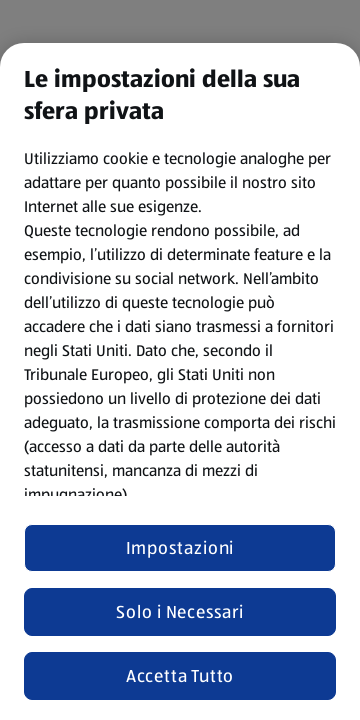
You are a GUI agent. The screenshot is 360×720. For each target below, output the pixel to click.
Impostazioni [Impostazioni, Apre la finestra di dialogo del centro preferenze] (180, 548)
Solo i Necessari (179, 612)
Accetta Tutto (180, 676)
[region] (180, 381)
